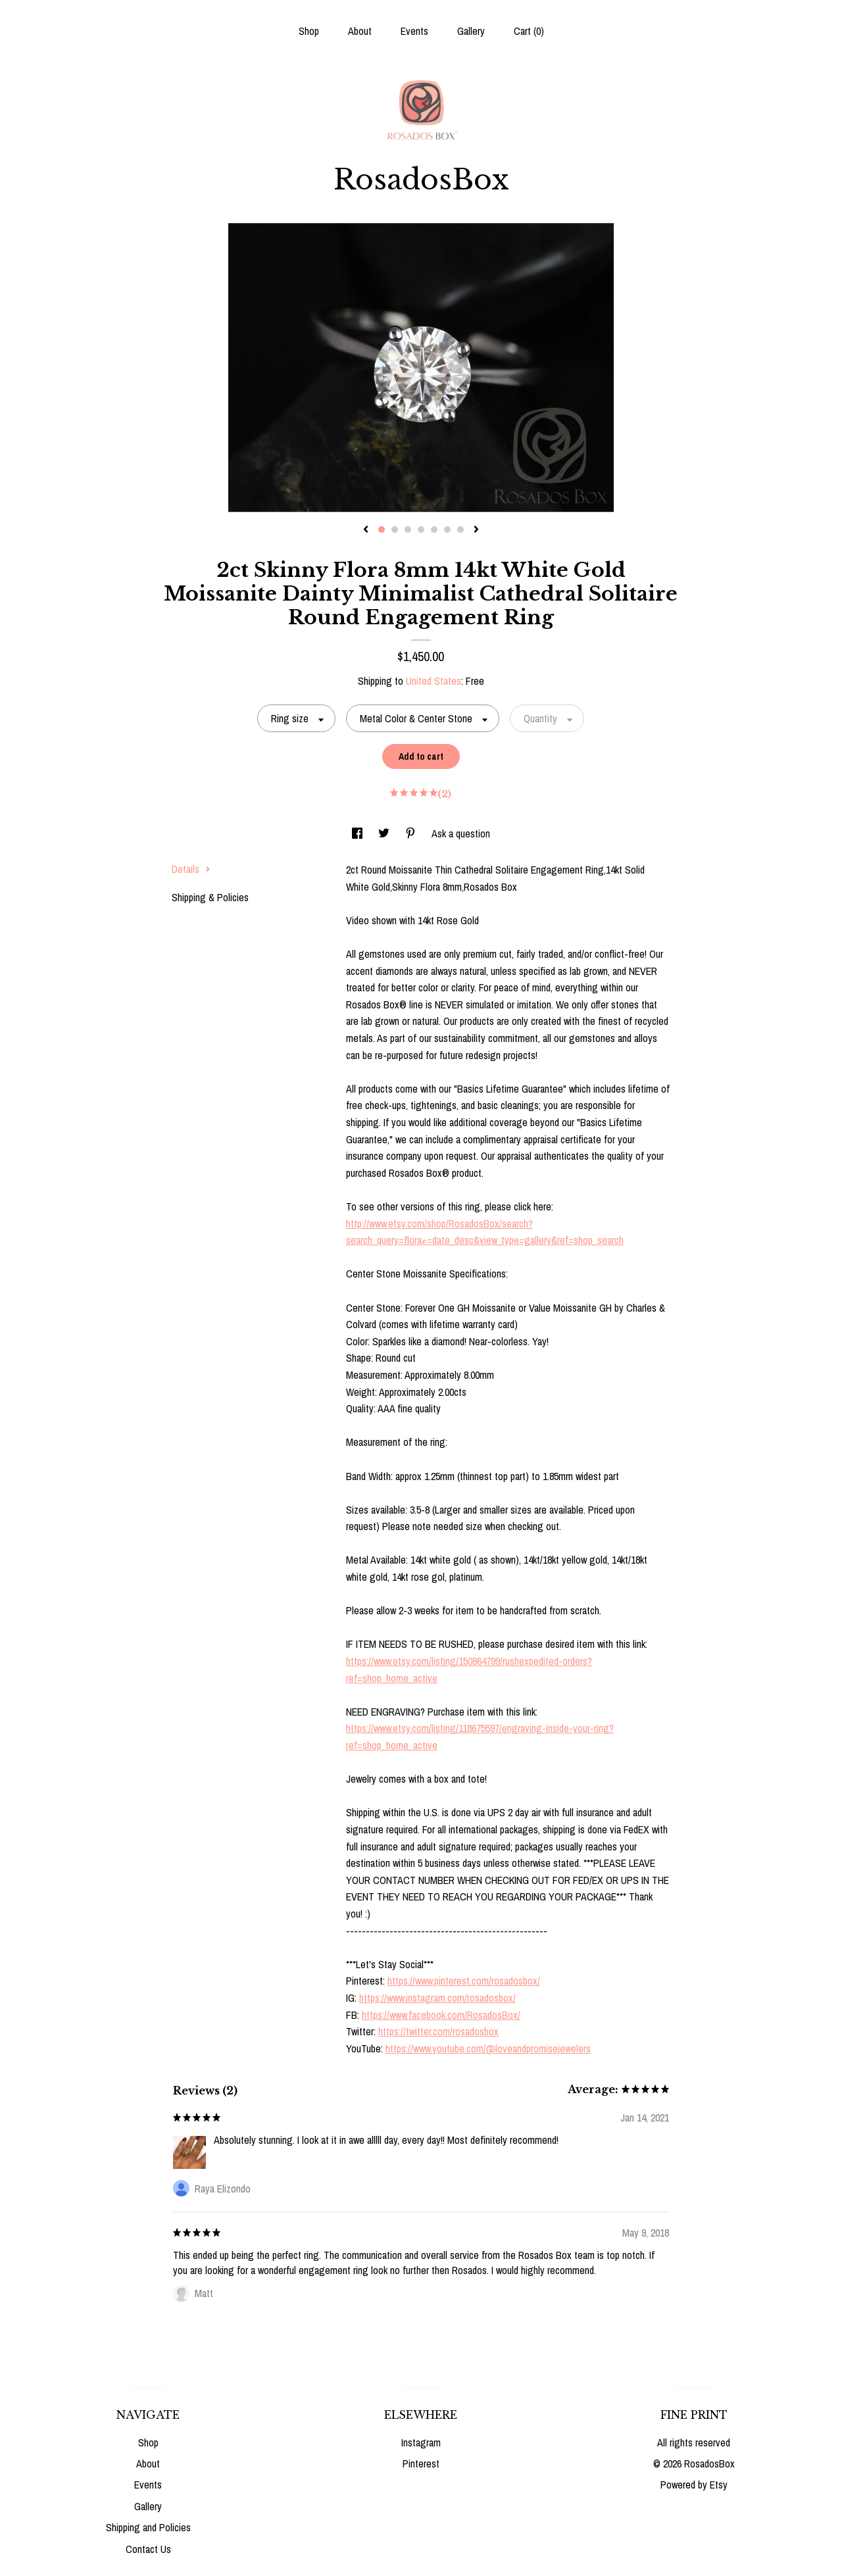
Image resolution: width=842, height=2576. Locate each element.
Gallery (471, 31)
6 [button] (447, 529)
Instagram (421, 2442)
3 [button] (408, 529)
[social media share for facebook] (358, 833)
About (360, 31)
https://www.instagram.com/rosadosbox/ (437, 1998)
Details (191, 869)
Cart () (529, 31)
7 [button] (460, 529)
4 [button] (421, 529)
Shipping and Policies (148, 2527)
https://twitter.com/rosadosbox (438, 2031)
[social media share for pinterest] (411, 833)
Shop (309, 31)
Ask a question (461, 833)
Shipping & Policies (210, 897)
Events (414, 31)
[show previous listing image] (365, 530)
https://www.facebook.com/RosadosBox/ (441, 2015)
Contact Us (148, 2549)
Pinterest (421, 2463)
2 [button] (394, 529)
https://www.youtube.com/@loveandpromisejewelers (488, 2048)
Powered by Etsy (694, 2484)
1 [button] (381, 529)
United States (433, 681)
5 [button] (434, 529)
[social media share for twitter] (385, 833)
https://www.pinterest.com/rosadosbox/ (463, 1980)
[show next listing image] (476, 530)
